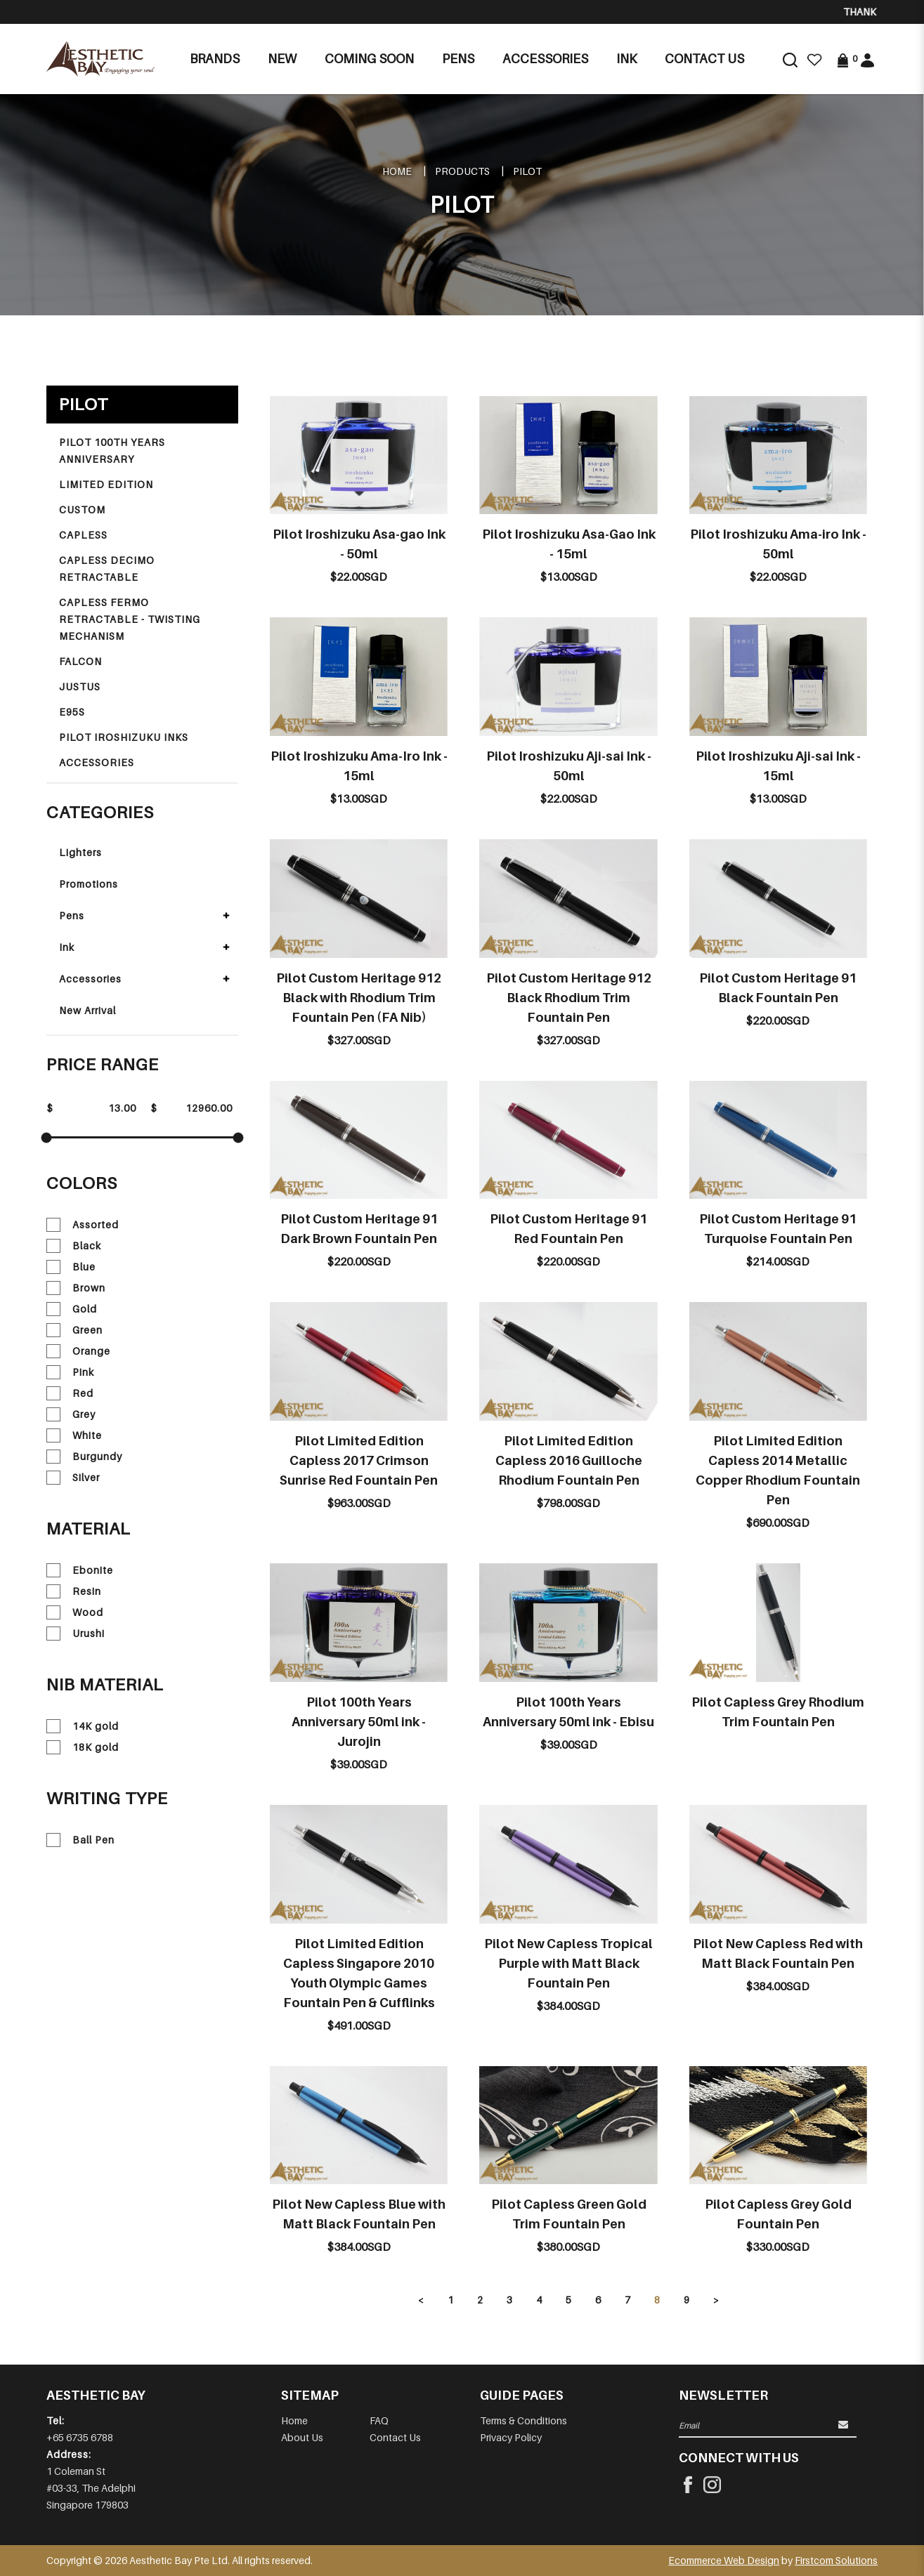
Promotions (88, 884)
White (74, 1435)
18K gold (82, 1747)
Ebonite (79, 1570)
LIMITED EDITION (106, 484)
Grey (71, 1414)
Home (397, 171)
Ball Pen (80, 1840)
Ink (66, 947)
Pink (70, 1372)
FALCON (80, 661)
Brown (75, 1288)
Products (462, 171)
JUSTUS (79, 686)
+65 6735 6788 (79, 2437)
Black (73, 1246)
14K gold (82, 1726)
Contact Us (395, 2437)
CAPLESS (83, 535)
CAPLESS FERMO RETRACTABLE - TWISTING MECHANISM (129, 619)
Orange (78, 1351)
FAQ (379, 2420)
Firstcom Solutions (836, 2560)
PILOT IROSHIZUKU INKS (123, 737)
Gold (71, 1309)
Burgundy (84, 1457)
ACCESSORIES (96, 762)
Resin (73, 1591)
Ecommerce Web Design (723, 2560)
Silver (73, 1478)
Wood (74, 1612)
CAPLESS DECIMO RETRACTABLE (107, 568)
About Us (302, 2437)
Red (69, 1393)
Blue (71, 1267)
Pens (71, 915)
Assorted (82, 1225)
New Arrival (87, 1010)
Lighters (80, 852)
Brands (215, 58)
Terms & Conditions (523, 2420)
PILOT (527, 171)
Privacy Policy (511, 2437)
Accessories (90, 979)
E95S (72, 712)
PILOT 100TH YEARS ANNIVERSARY (112, 450)
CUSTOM (82, 509)
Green (74, 1330)
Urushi (75, 1634)
